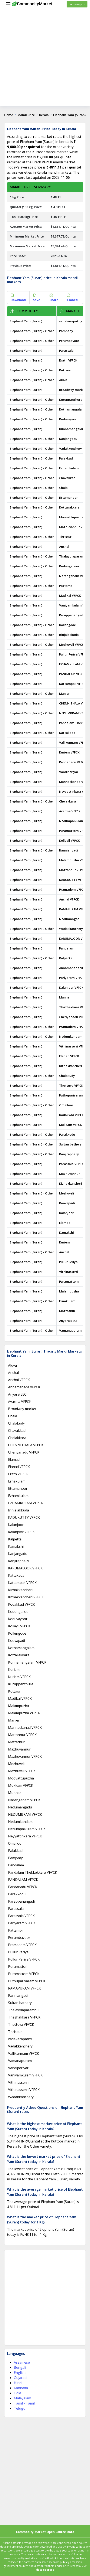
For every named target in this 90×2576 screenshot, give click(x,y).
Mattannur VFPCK (72, 870)
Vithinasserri (68, 1272)
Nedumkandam (70, 1036)
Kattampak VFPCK (72, 684)
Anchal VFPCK (69, 899)
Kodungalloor (69, 566)
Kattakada (67, 733)
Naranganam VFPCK (74, 576)
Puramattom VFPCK (74, 831)
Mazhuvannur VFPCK (74, 527)
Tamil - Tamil (24, 2403)
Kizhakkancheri (70, 1183)
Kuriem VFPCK (69, 752)
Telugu (19, 2408)
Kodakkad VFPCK (71, 1115)
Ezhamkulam (69, 468)
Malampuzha (69, 1291)
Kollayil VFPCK (69, 840)
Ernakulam (67, 1301)
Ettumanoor (68, 498)
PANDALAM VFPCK (72, 674)
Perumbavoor (69, 341)
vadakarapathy (70, 321)
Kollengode (67, 625)
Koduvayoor (68, 419)
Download (18, 297)
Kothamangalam (72, 409)
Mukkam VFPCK (70, 1125)
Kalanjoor (66, 1213)
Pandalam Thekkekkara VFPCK (32, 1872)
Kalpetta (65, 958)
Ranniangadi (68, 850)
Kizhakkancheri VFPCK (26, 1597)
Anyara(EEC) (68, 1321)
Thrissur (65, 537)
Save (36, 297)
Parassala (66, 351)
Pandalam (66, 948)
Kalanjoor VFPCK (71, 987)
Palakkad (66, 458)
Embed (72, 297)
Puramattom (69, 1281)
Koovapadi (67, 1203)
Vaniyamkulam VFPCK (25, 2075)
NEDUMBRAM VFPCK (74, 713)
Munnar (65, 997)
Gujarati (20, 2377)
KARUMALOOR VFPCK (74, 938)
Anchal (64, 547)
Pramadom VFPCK (72, 889)
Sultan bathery (70, 1144)
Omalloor (66, 1105)
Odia (17, 2393)
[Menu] (7, 4)
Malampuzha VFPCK (74, 860)
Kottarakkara (69, 507)
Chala (63, 488)
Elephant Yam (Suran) (26, 321)
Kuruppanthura (70, 400)
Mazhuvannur (69, 1174)
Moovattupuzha (71, 517)
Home (8, 115)
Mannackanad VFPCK (25, 1727)
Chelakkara (67, 801)
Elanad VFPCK (69, 1056)
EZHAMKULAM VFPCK (74, 664)
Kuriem (64, 1242)
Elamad (64, 1223)
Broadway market (72, 390)
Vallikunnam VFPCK (73, 743)
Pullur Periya (68, 1262)
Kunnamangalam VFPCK (27, 1662)
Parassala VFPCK (71, 1164)
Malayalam (22, 2398)
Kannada (21, 2388)
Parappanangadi (71, 615)
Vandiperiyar (68, 772)
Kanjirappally (69, 1154)
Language (76, 4)
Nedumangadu (70, 919)
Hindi (18, 2382)
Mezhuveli (66, 1193)
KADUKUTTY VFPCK (73, 880)
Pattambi (66, 586)
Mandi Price (26, 115)
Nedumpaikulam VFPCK (27, 1829)
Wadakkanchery (71, 929)
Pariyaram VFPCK (71, 978)
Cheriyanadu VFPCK (73, 1017)
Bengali (20, 2367)
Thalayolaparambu (73, 556)
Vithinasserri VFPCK (73, 1046)
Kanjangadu (68, 439)
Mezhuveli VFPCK (71, 645)
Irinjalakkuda (69, 635)
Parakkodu (67, 1134)
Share (54, 297)
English (20, 2372)
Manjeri (64, 694)
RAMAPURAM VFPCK (73, 909)
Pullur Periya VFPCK (73, 654)
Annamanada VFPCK (74, 968)
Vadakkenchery (70, 449)
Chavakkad (67, 478)
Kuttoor (65, 370)
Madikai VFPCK (70, 596)
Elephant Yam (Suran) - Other (32, 331)
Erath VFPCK (68, 360)
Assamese (22, 2362)
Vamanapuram (70, 1330)
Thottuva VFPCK (71, 1085)
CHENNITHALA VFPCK (74, 703)
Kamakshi (66, 1232)
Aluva (63, 380)
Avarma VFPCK (69, 811)
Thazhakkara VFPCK (74, 1007)
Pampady (66, 331)
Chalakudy (67, 1076)
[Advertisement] (45, 61)
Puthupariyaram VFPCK (26, 1981)
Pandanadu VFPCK (72, 762)
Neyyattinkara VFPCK (25, 1836)
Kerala (44, 115)
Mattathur (67, 1311)
